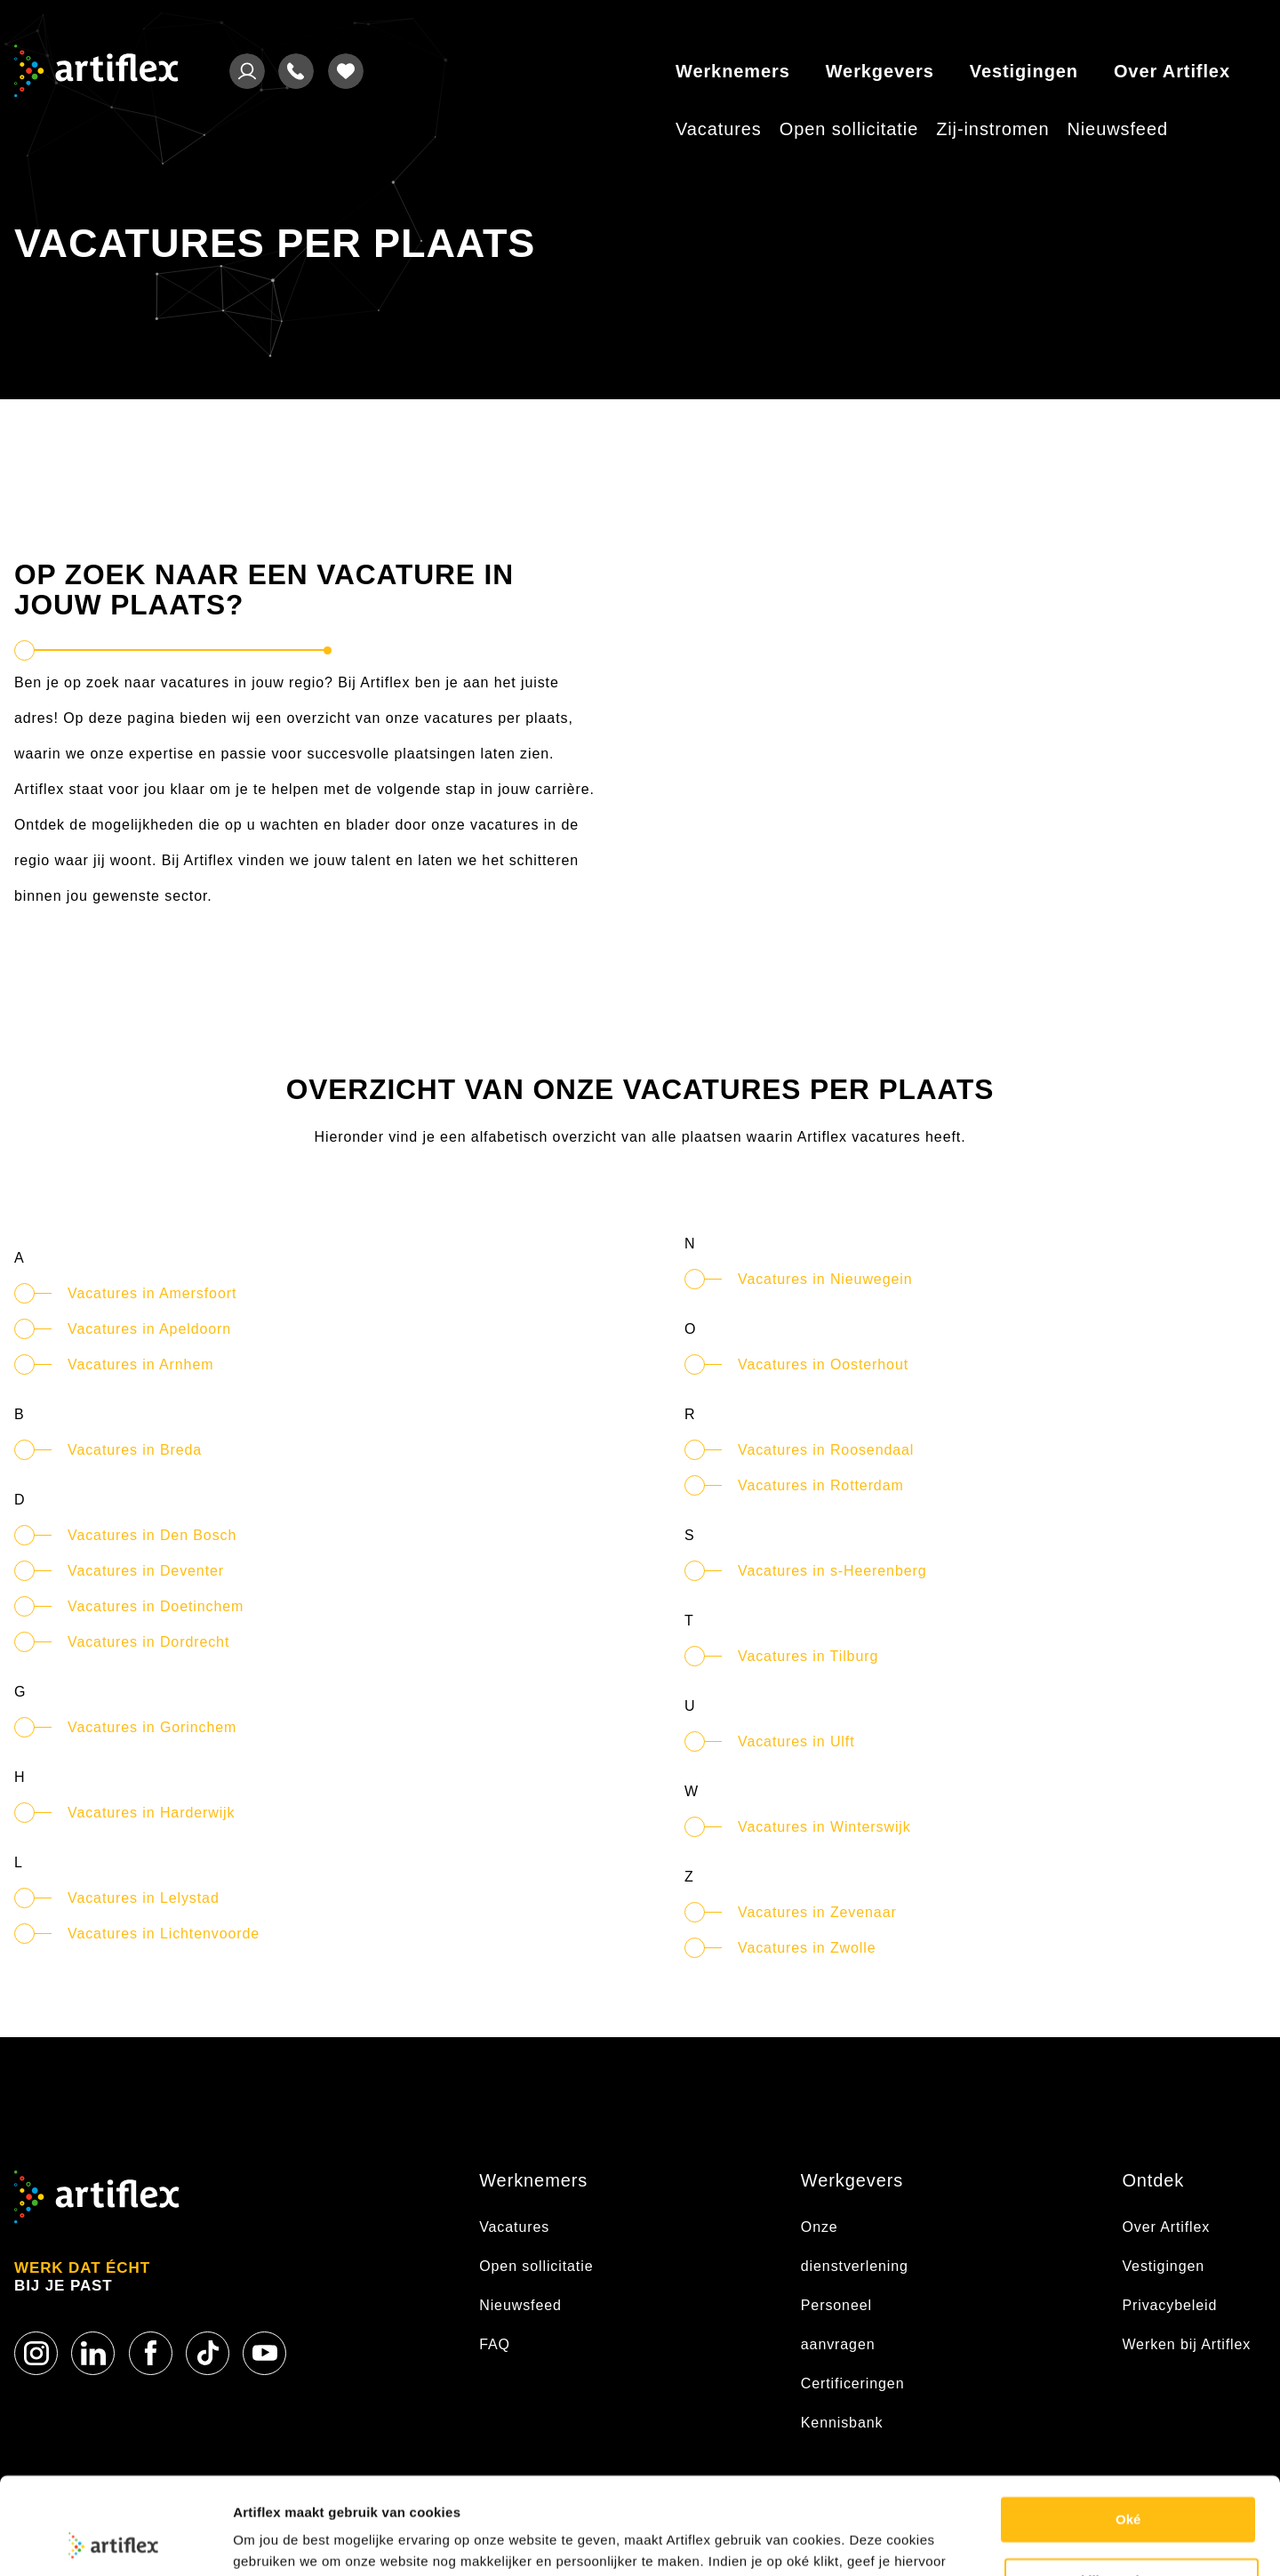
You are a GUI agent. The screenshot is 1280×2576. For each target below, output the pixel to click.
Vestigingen (1024, 71)
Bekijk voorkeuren (1132, 2489)
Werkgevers (880, 71)
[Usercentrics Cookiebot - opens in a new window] (115, 2541)
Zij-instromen (992, 129)
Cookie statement (289, 2540)
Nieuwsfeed (1117, 129)
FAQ (494, 2344)
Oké (1128, 2428)
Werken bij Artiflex (1186, 2344)
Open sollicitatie (849, 129)
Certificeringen (853, 2383)
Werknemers (733, 71)
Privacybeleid (1169, 2305)
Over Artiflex (1172, 71)
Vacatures (719, 129)
